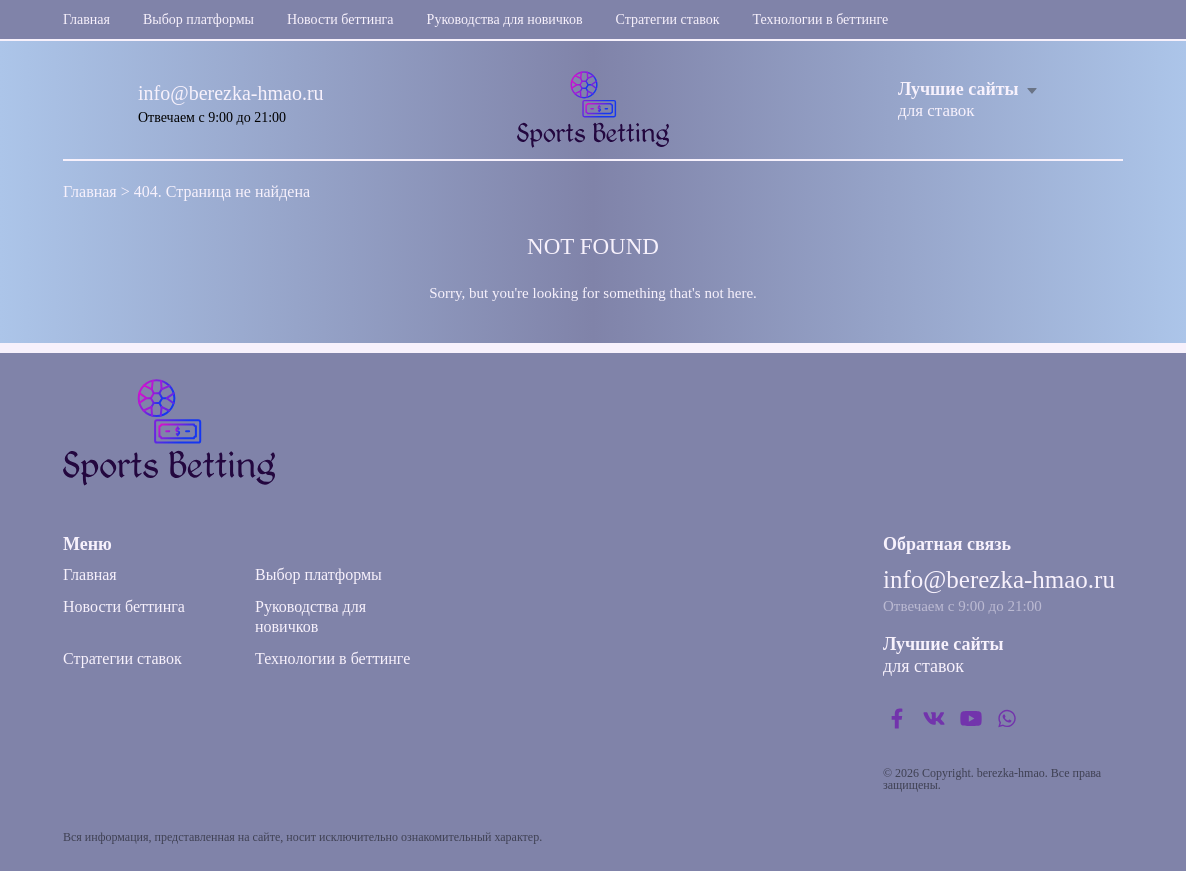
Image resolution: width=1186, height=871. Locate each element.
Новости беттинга (340, 19)
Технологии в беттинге (820, 19)
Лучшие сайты (958, 89)
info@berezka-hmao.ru (231, 93)
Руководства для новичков (505, 19)
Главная (86, 19)
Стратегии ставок (668, 19)
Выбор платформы (198, 19)
